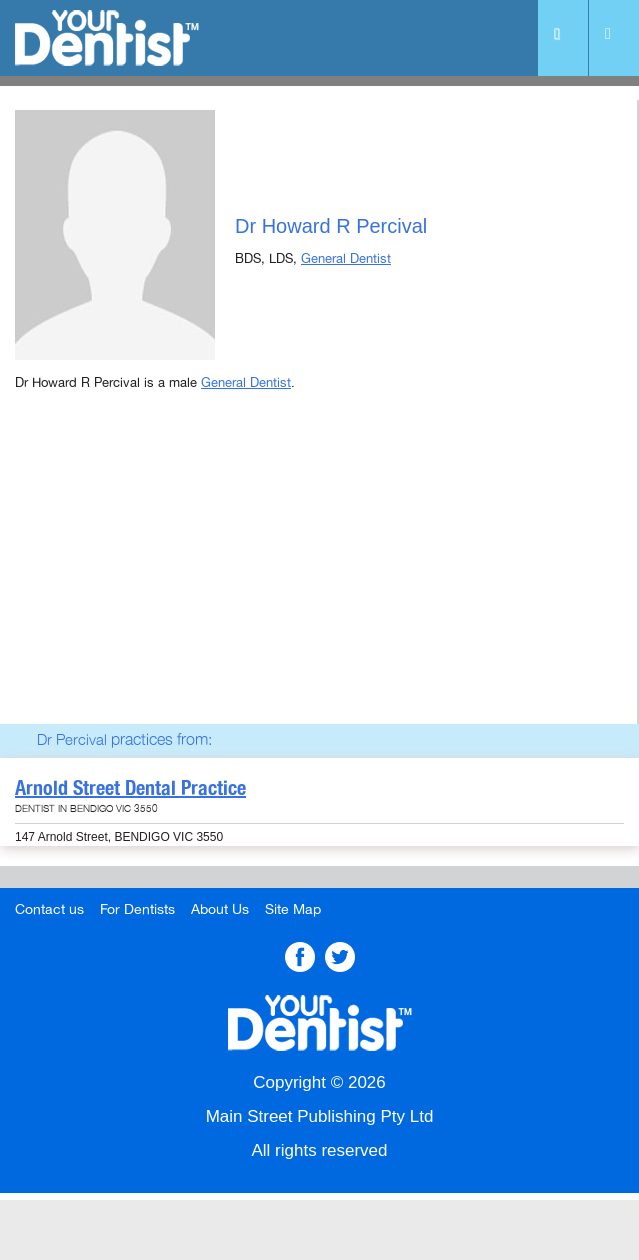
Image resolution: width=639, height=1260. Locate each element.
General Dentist (346, 259)
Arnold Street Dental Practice (130, 788)
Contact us (49, 909)
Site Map (293, 909)
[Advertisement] (318, 584)
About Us (220, 909)
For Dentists (137, 909)
